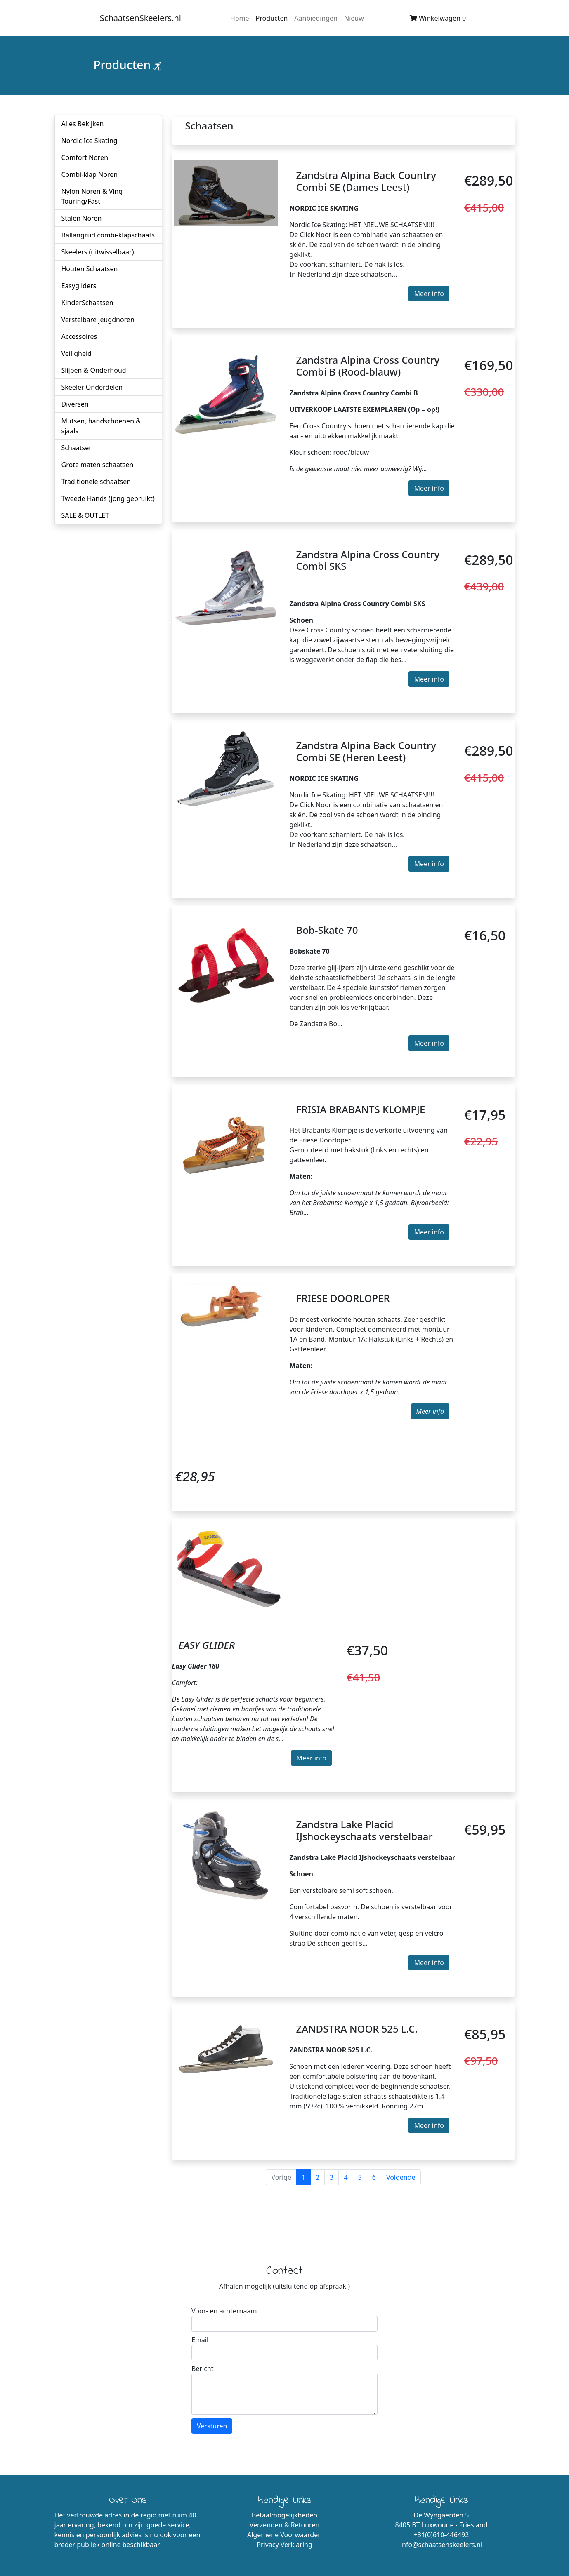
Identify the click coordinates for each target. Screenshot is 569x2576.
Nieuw (354, 18)
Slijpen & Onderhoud (93, 370)
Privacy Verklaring (284, 2544)
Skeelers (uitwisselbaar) (97, 251)
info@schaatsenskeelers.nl (441, 2544)
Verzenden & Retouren (285, 2524)
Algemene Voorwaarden (284, 2534)
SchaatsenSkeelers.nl (140, 18)
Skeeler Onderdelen (92, 387)
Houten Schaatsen (89, 268)
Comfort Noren (85, 157)
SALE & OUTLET (85, 515)
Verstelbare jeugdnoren (98, 319)
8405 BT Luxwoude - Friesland (441, 2524)
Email (199, 2339)
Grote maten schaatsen (97, 464)
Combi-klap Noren (89, 174)
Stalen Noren (81, 218)
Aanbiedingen (316, 18)
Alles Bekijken (82, 123)
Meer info (429, 293)
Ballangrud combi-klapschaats (108, 235)
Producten (272, 18)
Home (239, 18)
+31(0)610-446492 (441, 2534)
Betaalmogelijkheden (284, 2515)
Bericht (202, 2368)
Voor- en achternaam (224, 2310)
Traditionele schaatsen (96, 481)
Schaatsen (77, 447)
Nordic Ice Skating (89, 140)
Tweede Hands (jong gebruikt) (108, 498)
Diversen (75, 404)
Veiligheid (76, 353)
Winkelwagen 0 (438, 18)
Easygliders (79, 285)
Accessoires (79, 336)
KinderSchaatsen (87, 302)
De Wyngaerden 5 (441, 2515)
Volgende (401, 2177)
